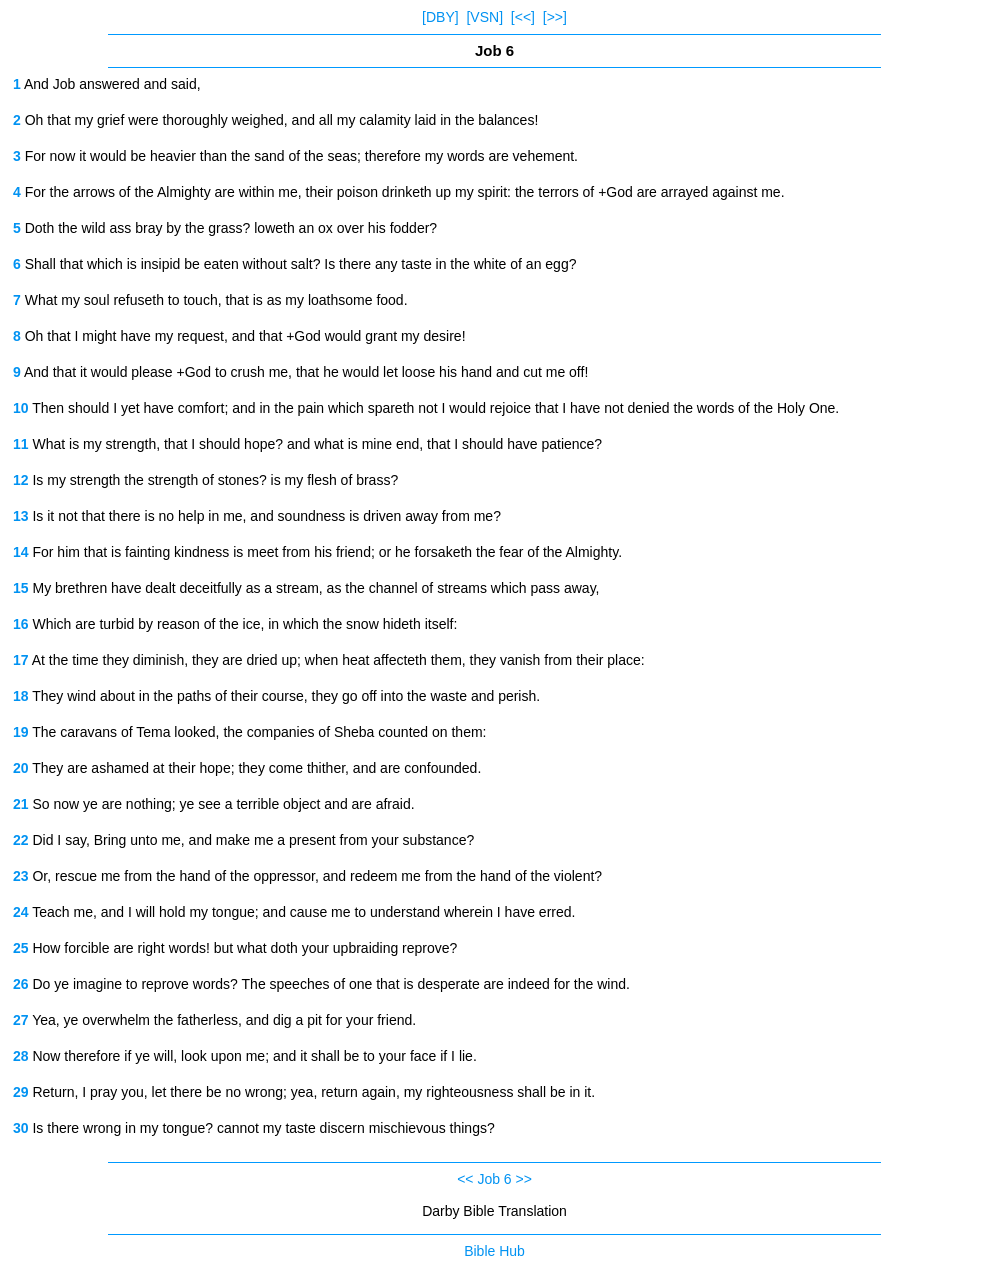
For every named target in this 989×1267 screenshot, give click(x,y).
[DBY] (440, 17)
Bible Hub (494, 1251)
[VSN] (484, 17)
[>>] (555, 17)
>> (524, 1179)
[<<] (523, 17)
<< (465, 1179)
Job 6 (494, 1179)
